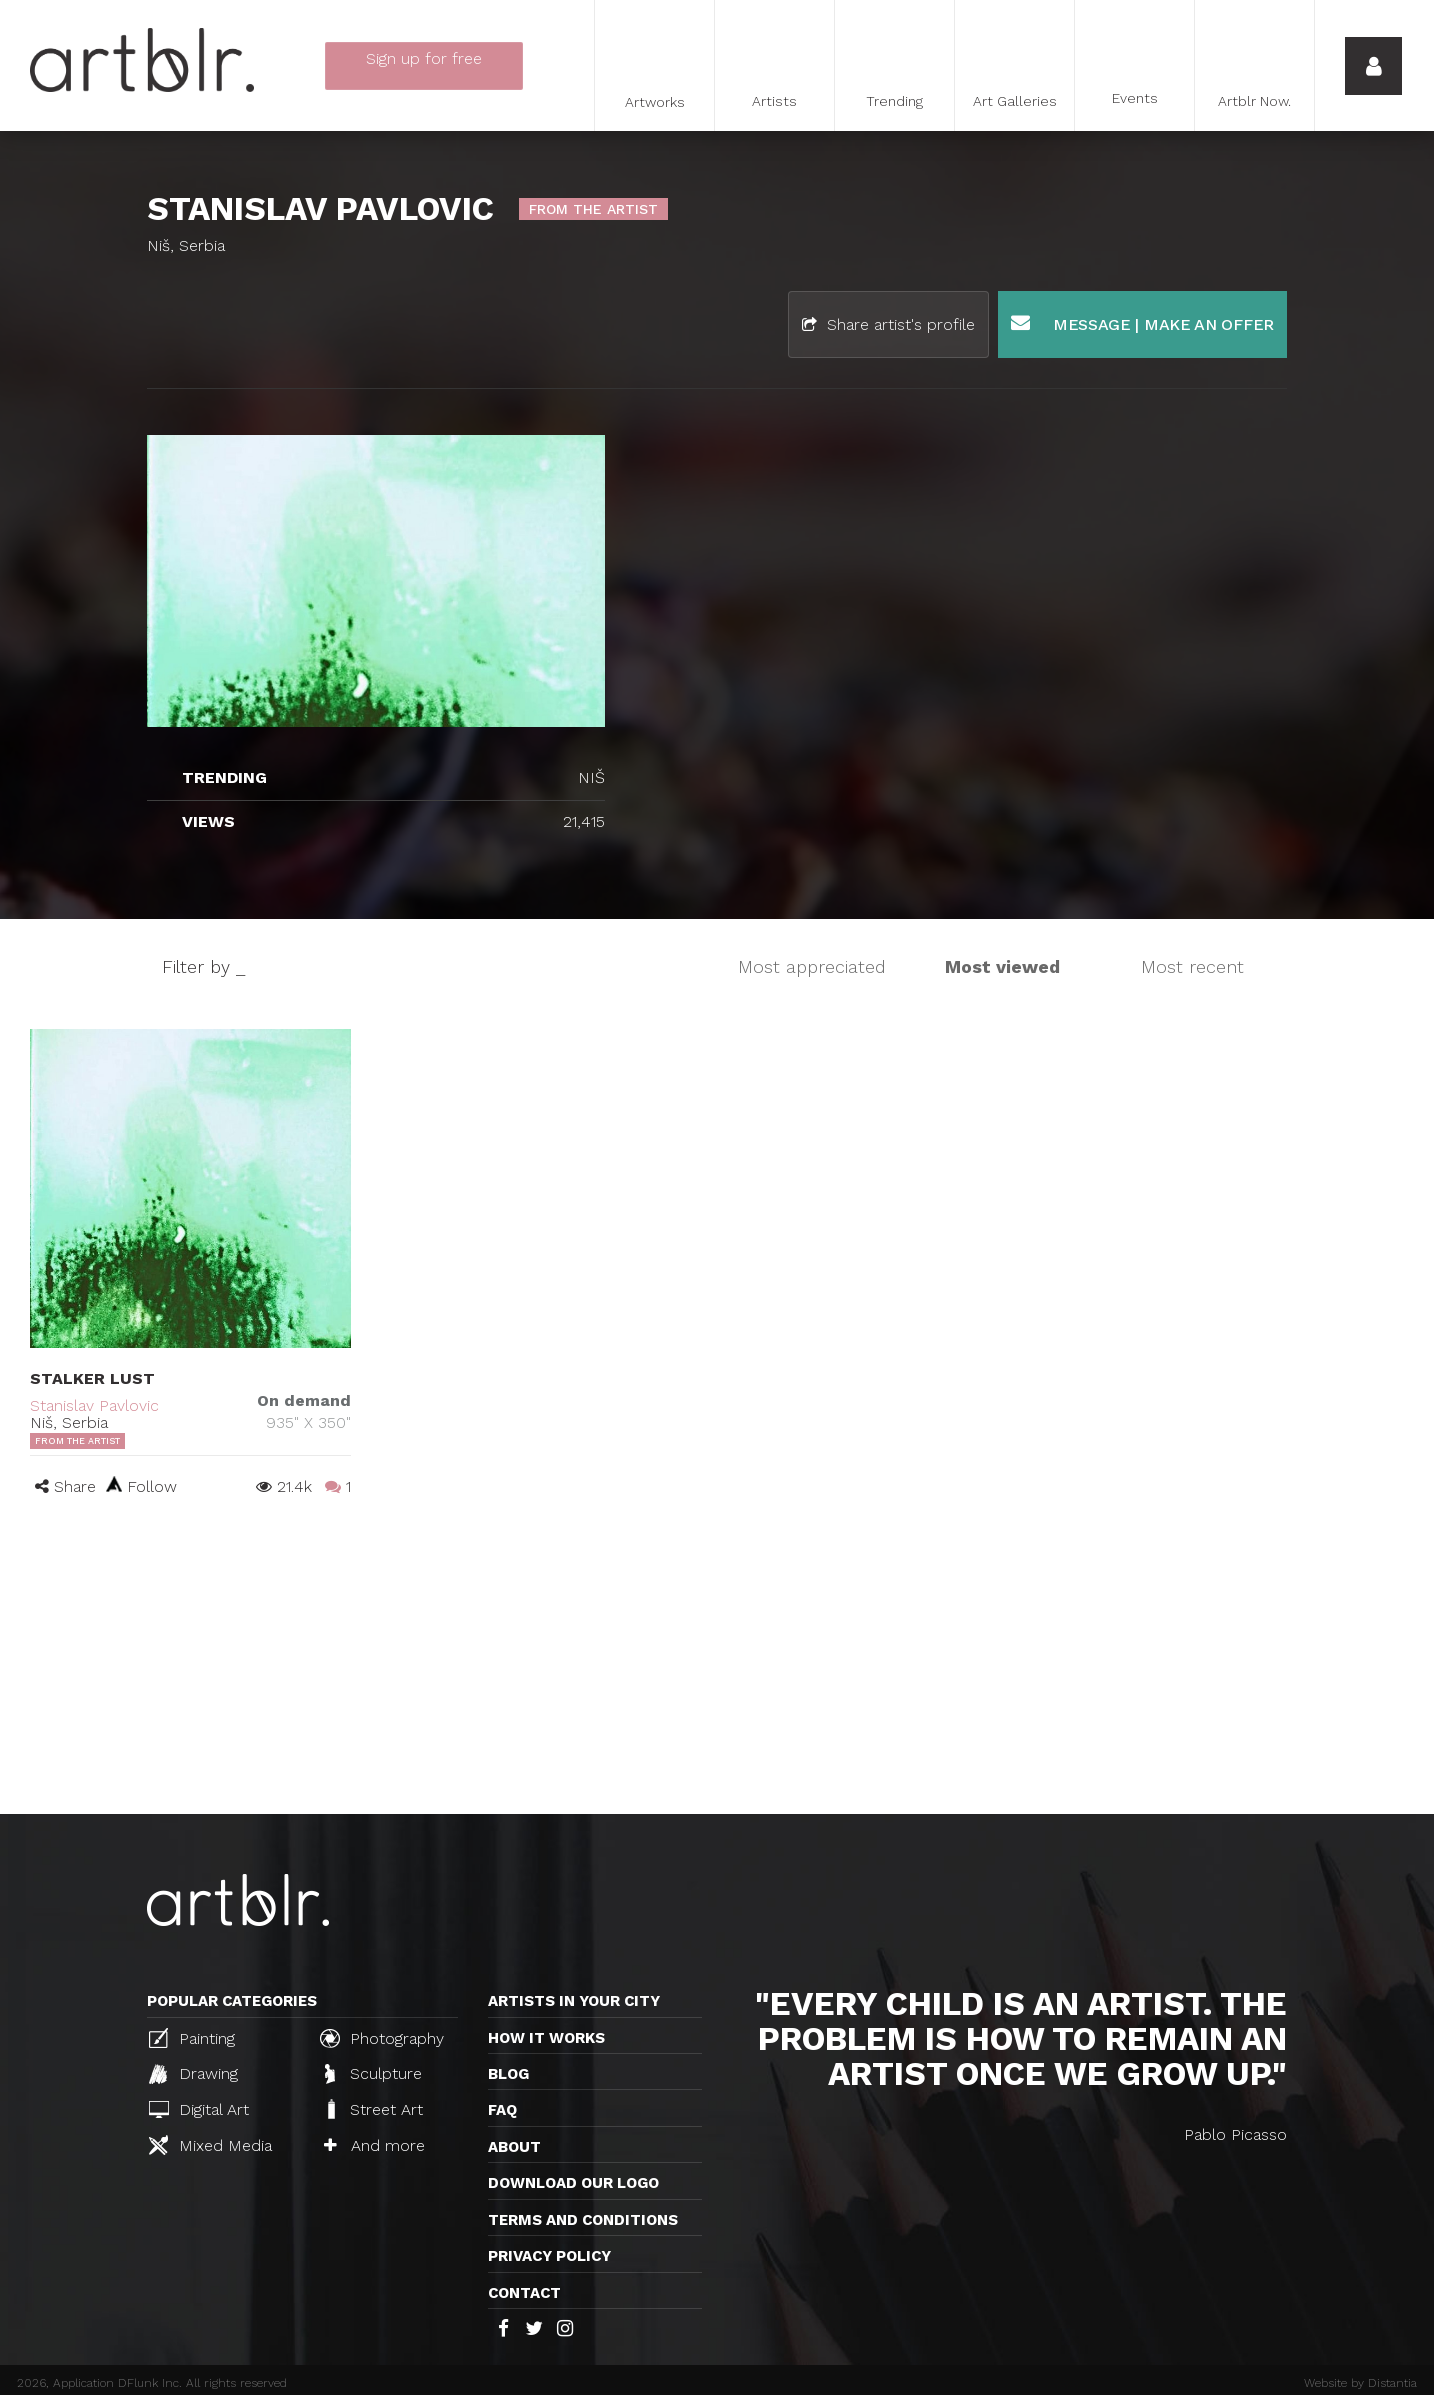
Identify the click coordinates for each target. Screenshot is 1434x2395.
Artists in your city (574, 2001)
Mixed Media (210, 2145)
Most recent (1192, 966)
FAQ (502, 2110)
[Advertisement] (717, 1664)
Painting (192, 2038)
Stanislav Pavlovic (94, 1405)
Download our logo (573, 2183)
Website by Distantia (1360, 2383)
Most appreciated (812, 966)
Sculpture (373, 2074)
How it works (546, 2038)
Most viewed (1002, 966)
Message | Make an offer (1142, 323)
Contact (524, 2293)
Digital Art (199, 2109)
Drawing (193, 2074)
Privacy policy (549, 2256)
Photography (382, 2038)
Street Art (373, 2109)
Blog (508, 2074)
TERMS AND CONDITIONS (583, 2220)
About (514, 2147)
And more (374, 2145)
